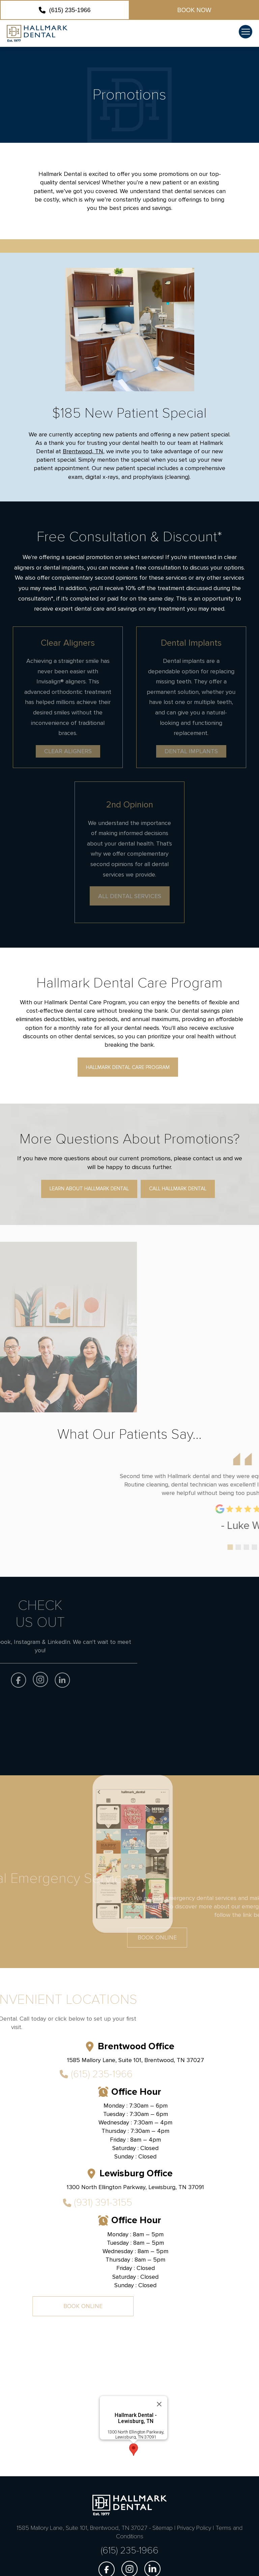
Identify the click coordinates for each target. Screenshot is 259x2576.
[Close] (159, 2450)
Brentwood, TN (83, 451)
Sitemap (162, 2528)
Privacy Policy (194, 2528)
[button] (245, 31)
